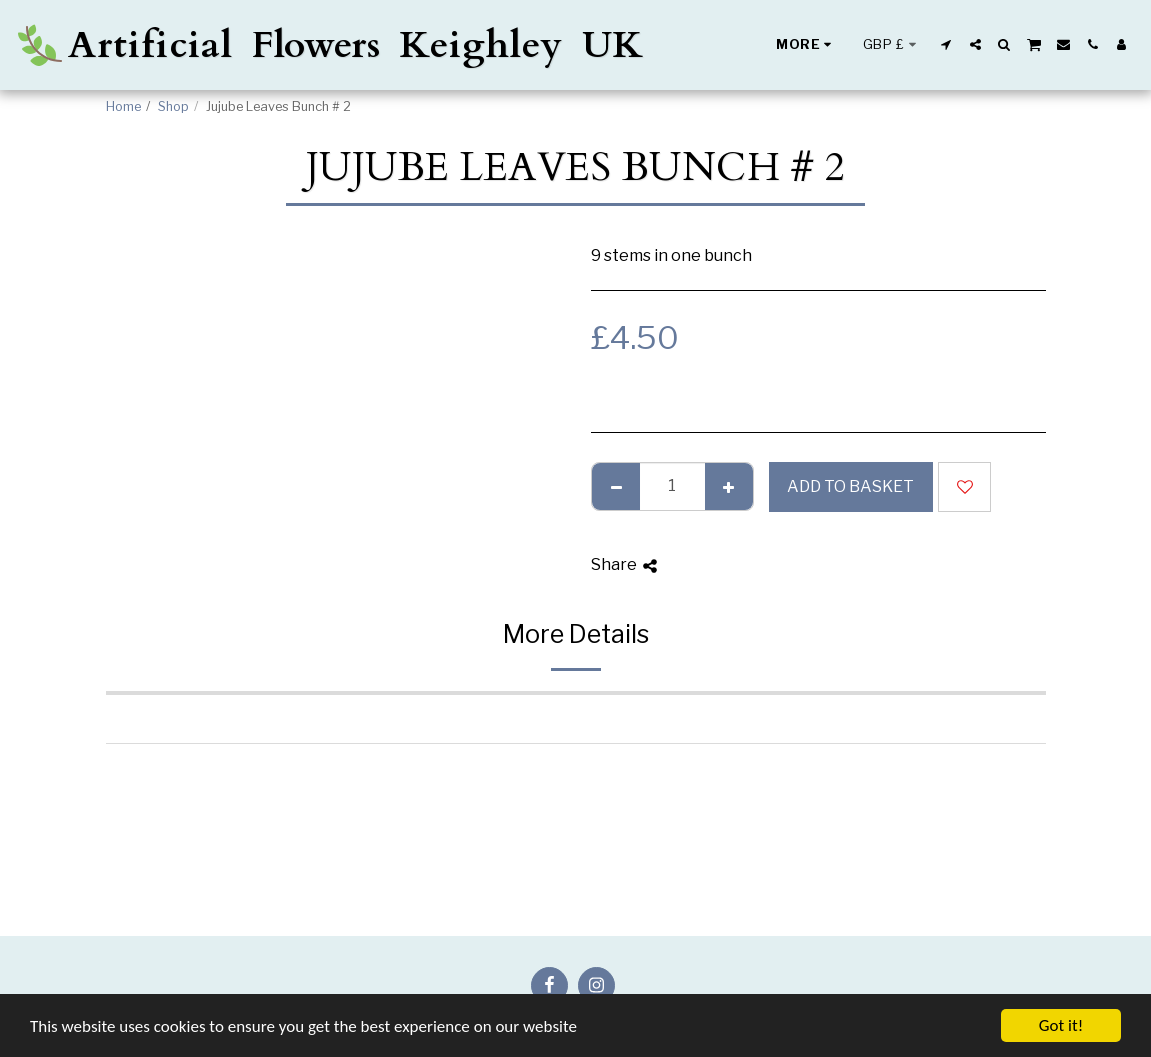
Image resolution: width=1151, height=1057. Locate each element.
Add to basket (850, 486)
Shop (173, 106)
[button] (946, 44)
